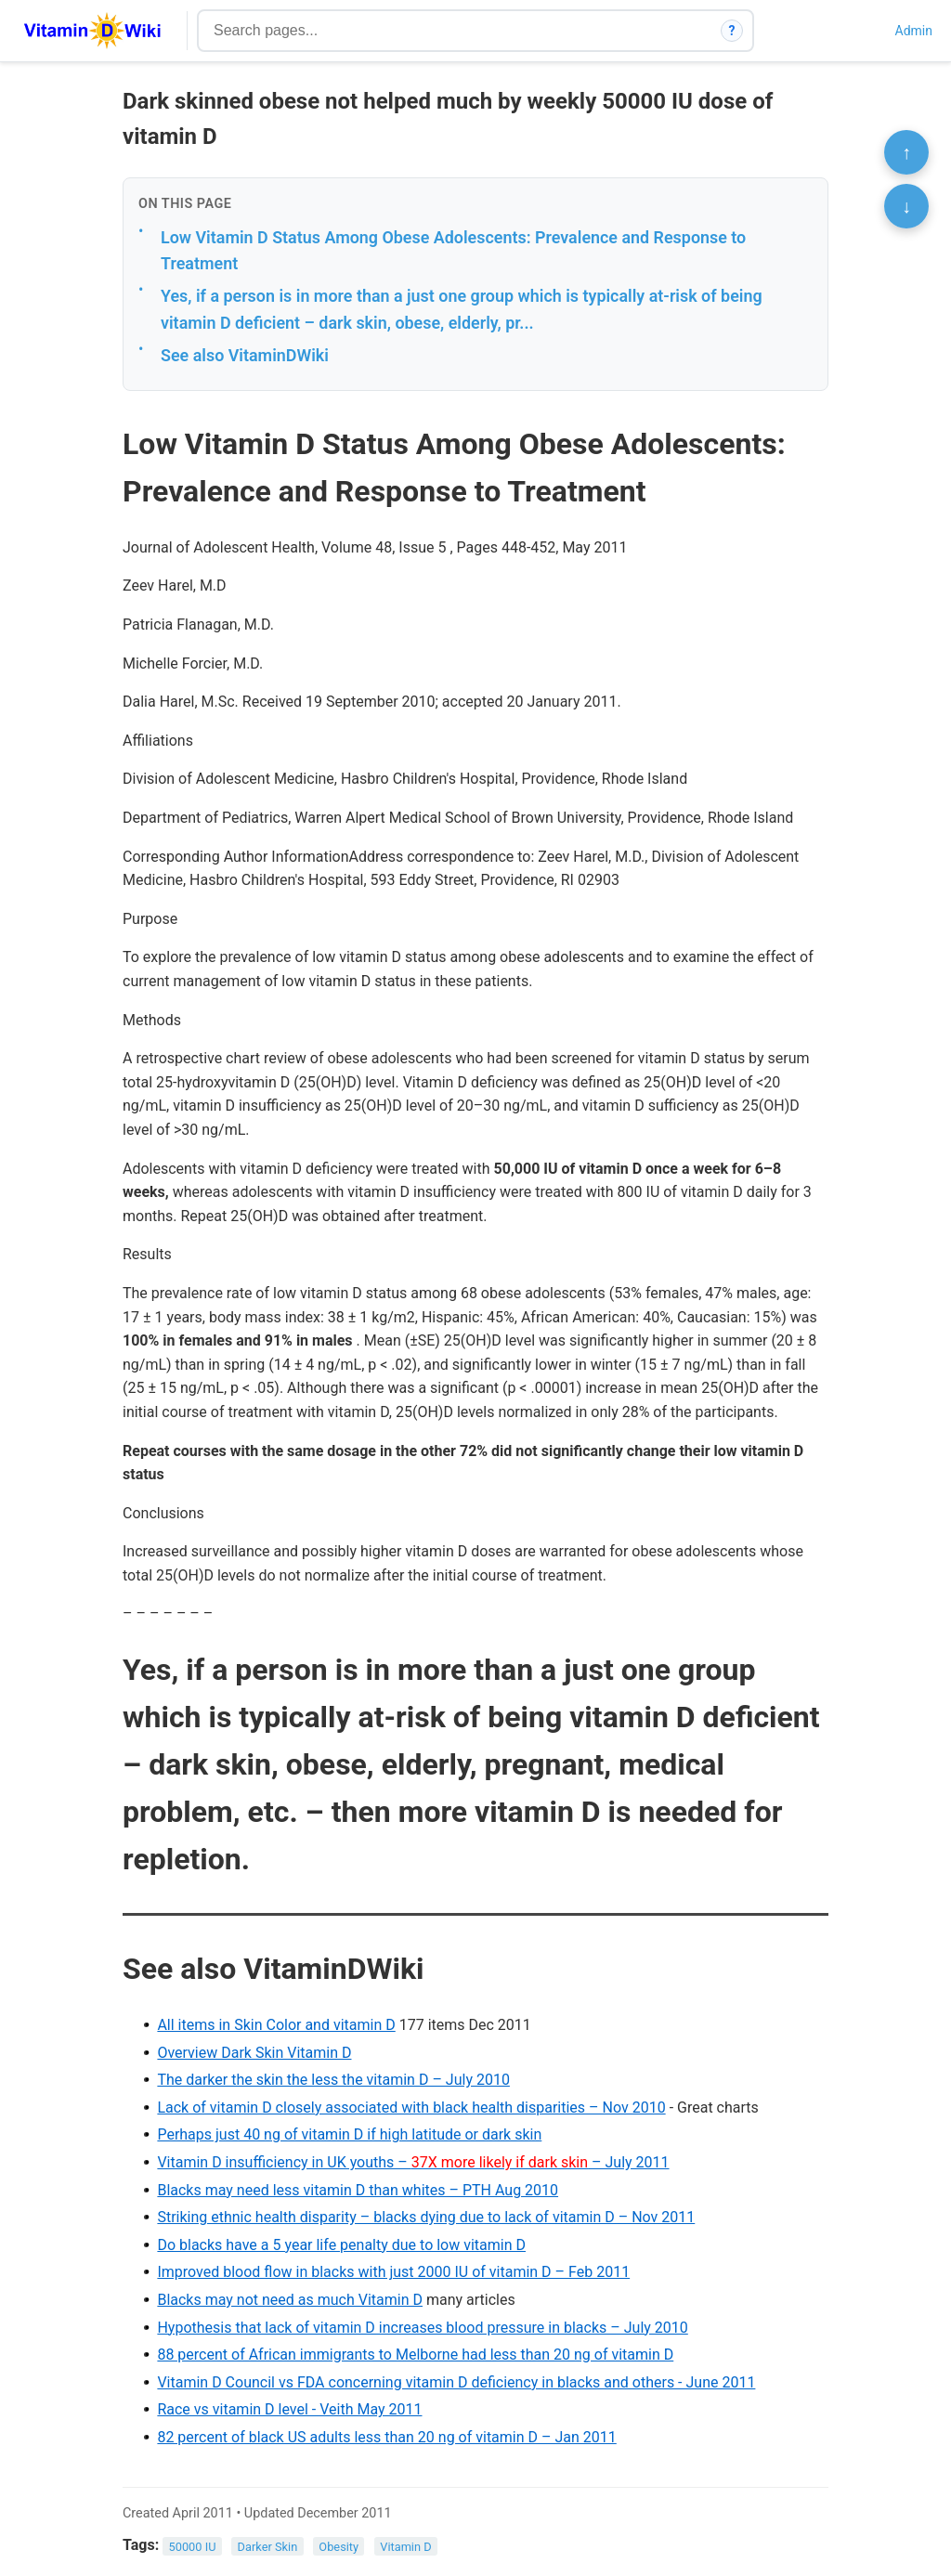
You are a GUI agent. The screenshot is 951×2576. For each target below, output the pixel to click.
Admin (913, 30)
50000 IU (192, 2546)
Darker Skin (268, 2546)
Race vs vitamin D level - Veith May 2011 (289, 2409)
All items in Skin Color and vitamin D (276, 2025)
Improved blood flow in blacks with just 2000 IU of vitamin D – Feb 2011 (393, 2272)
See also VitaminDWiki (245, 355)
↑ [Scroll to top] (906, 152)
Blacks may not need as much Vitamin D (290, 2300)
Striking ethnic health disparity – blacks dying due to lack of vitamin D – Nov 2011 (426, 2217)
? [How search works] (732, 30)
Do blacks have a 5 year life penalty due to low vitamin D (341, 2245)
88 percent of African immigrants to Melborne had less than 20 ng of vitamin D (415, 2354)
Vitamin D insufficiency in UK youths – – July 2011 (413, 2162)
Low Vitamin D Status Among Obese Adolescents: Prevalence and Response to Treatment (453, 251)
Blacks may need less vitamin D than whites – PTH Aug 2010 (357, 2190)
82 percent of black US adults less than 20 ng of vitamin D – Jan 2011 (386, 2437)
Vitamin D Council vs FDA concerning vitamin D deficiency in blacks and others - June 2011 (456, 2382)
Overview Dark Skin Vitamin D (254, 2053)
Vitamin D (405, 2546)
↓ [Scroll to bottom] (906, 206)
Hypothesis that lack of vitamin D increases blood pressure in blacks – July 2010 (422, 2327)
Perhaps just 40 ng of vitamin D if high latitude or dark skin (349, 2134)
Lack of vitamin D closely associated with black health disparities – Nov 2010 (411, 2107)
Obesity (338, 2546)
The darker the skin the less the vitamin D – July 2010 (333, 2079)
